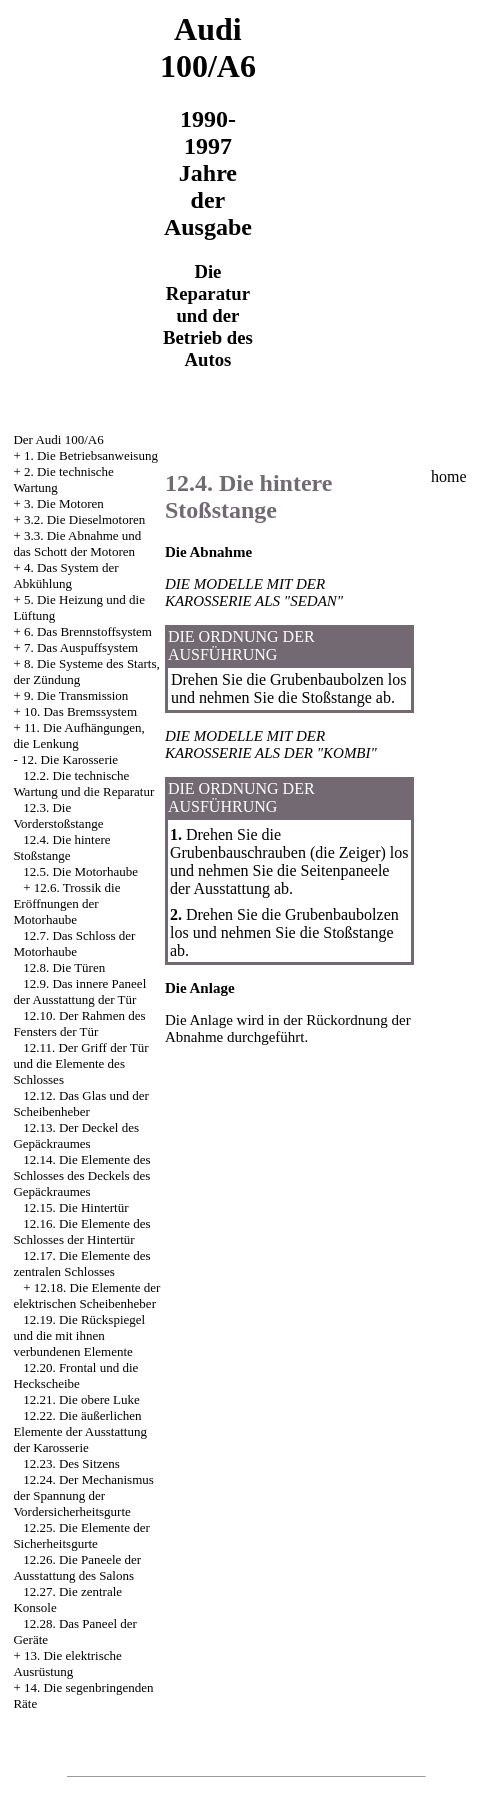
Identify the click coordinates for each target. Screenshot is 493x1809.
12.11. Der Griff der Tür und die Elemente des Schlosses (80, 1063)
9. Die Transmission (76, 695)
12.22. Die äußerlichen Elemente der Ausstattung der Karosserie (80, 1431)
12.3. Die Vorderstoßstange (58, 815)
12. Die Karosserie (69, 759)
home (449, 476)
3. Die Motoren (64, 503)
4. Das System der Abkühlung (65, 575)
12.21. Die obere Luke (81, 1399)
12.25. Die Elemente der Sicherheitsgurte (81, 1535)
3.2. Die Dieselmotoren (84, 519)
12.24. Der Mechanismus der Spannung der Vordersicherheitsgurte (83, 1495)
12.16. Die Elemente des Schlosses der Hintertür (81, 1231)
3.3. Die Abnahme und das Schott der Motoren (77, 543)
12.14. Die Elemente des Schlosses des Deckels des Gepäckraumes (81, 1175)
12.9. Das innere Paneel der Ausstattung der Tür (79, 991)
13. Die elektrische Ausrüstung (67, 1663)
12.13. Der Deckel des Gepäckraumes (76, 1135)
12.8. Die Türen (64, 967)
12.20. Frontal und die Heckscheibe (75, 1375)
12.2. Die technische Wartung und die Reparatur (83, 783)
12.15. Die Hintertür (75, 1207)
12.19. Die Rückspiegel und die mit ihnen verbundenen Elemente (79, 1335)
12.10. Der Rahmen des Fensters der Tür (79, 1023)
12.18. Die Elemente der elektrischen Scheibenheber (86, 1295)
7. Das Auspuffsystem (81, 647)
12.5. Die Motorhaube (80, 871)
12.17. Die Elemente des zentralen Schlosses (81, 1263)
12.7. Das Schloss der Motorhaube (74, 943)
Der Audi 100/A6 (58, 439)
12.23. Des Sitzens (71, 1463)
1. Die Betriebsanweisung (91, 455)
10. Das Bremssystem (80, 711)
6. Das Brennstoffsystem (88, 631)
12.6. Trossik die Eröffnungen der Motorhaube (66, 903)
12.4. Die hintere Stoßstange (61, 847)
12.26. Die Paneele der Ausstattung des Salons (77, 1567)
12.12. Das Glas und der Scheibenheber (80, 1103)
